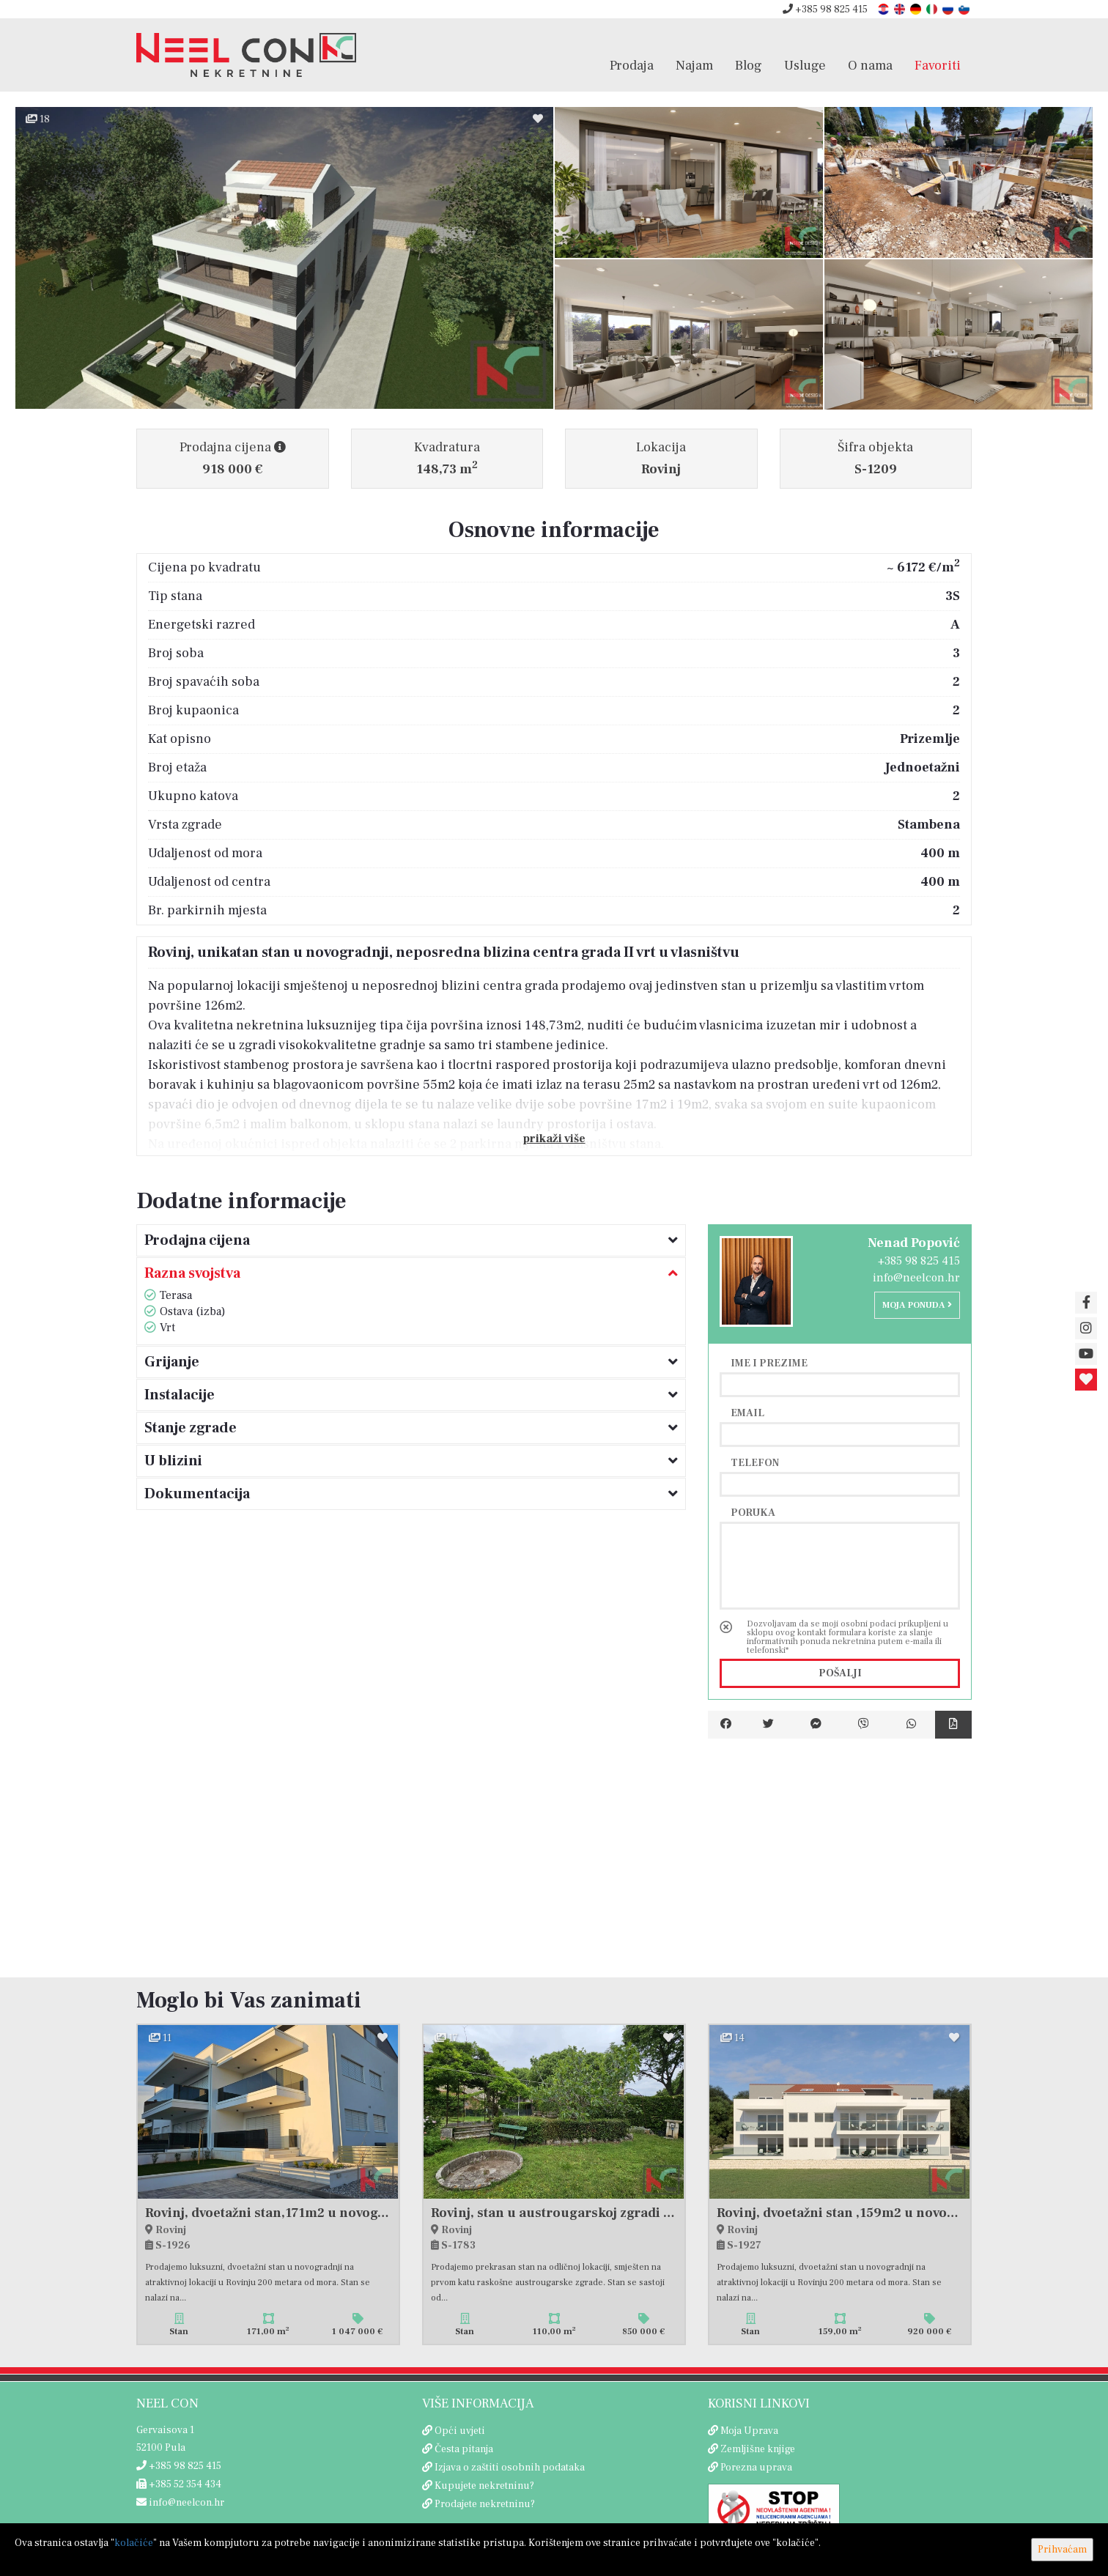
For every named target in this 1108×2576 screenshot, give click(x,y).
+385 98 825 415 (825, 9)
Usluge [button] (805, 65)
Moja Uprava (749, 2431)
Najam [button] (694, 65)
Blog (748, 65)
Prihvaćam (1062, 2549)
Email (747, 1412)
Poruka (753, 1512)
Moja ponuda (917, 1305)
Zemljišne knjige (757, 2449)
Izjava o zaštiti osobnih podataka (510, 2467)
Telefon (755, 1462)
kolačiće (133, 2543)
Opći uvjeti (460, 2431)
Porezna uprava (756, 2467)
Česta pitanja (464, 2449)
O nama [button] (870, 65)
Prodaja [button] (632, 65)
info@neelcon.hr (916, 1277)
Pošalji (840, 1673)
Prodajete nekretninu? (485, 2504)
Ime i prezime (769, 1363)
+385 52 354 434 (178, 2484)
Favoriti (938, 65)
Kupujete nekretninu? (484, 2485)
